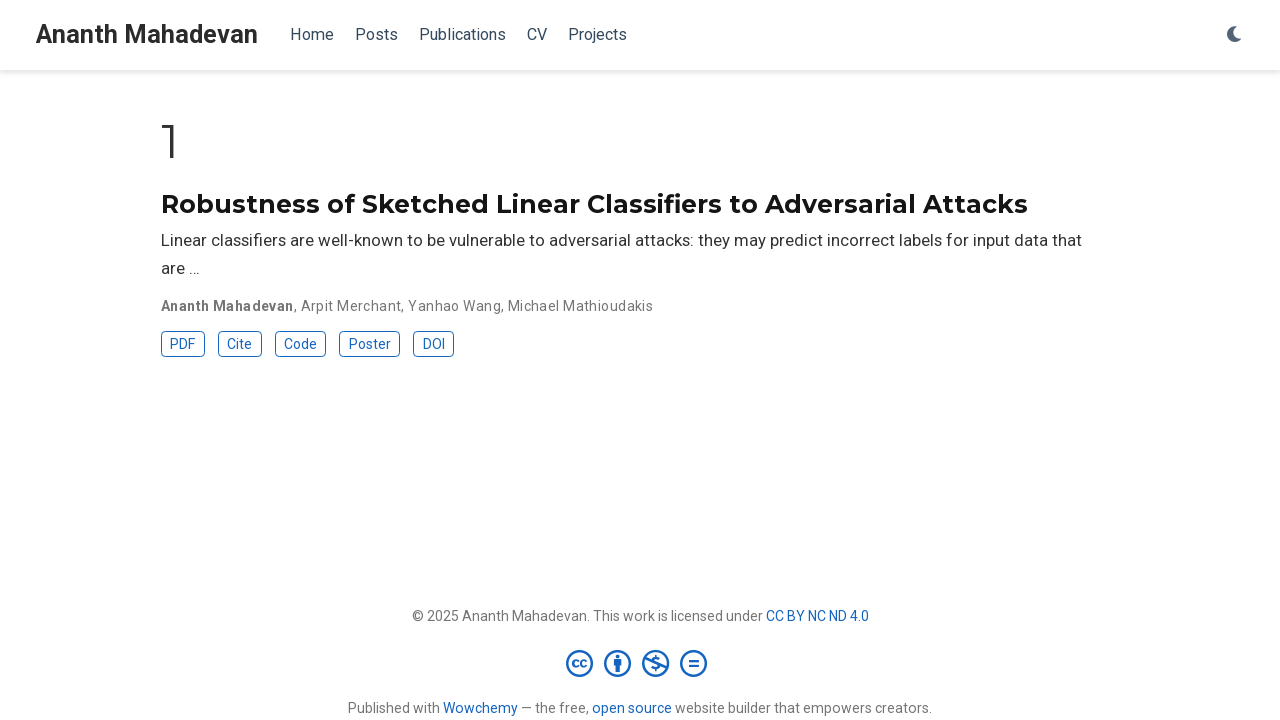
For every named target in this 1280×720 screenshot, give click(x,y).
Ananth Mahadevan (147, 34)
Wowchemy (480, 708)
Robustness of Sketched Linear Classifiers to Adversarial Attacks (594, 204)
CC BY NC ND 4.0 (817, 616)
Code (300, 344)
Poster (370, 344)
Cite (239, 344)
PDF (182, 344)
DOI (434, 344)
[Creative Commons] (640, 663)
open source (632, 708)
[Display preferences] (1235, 35)
